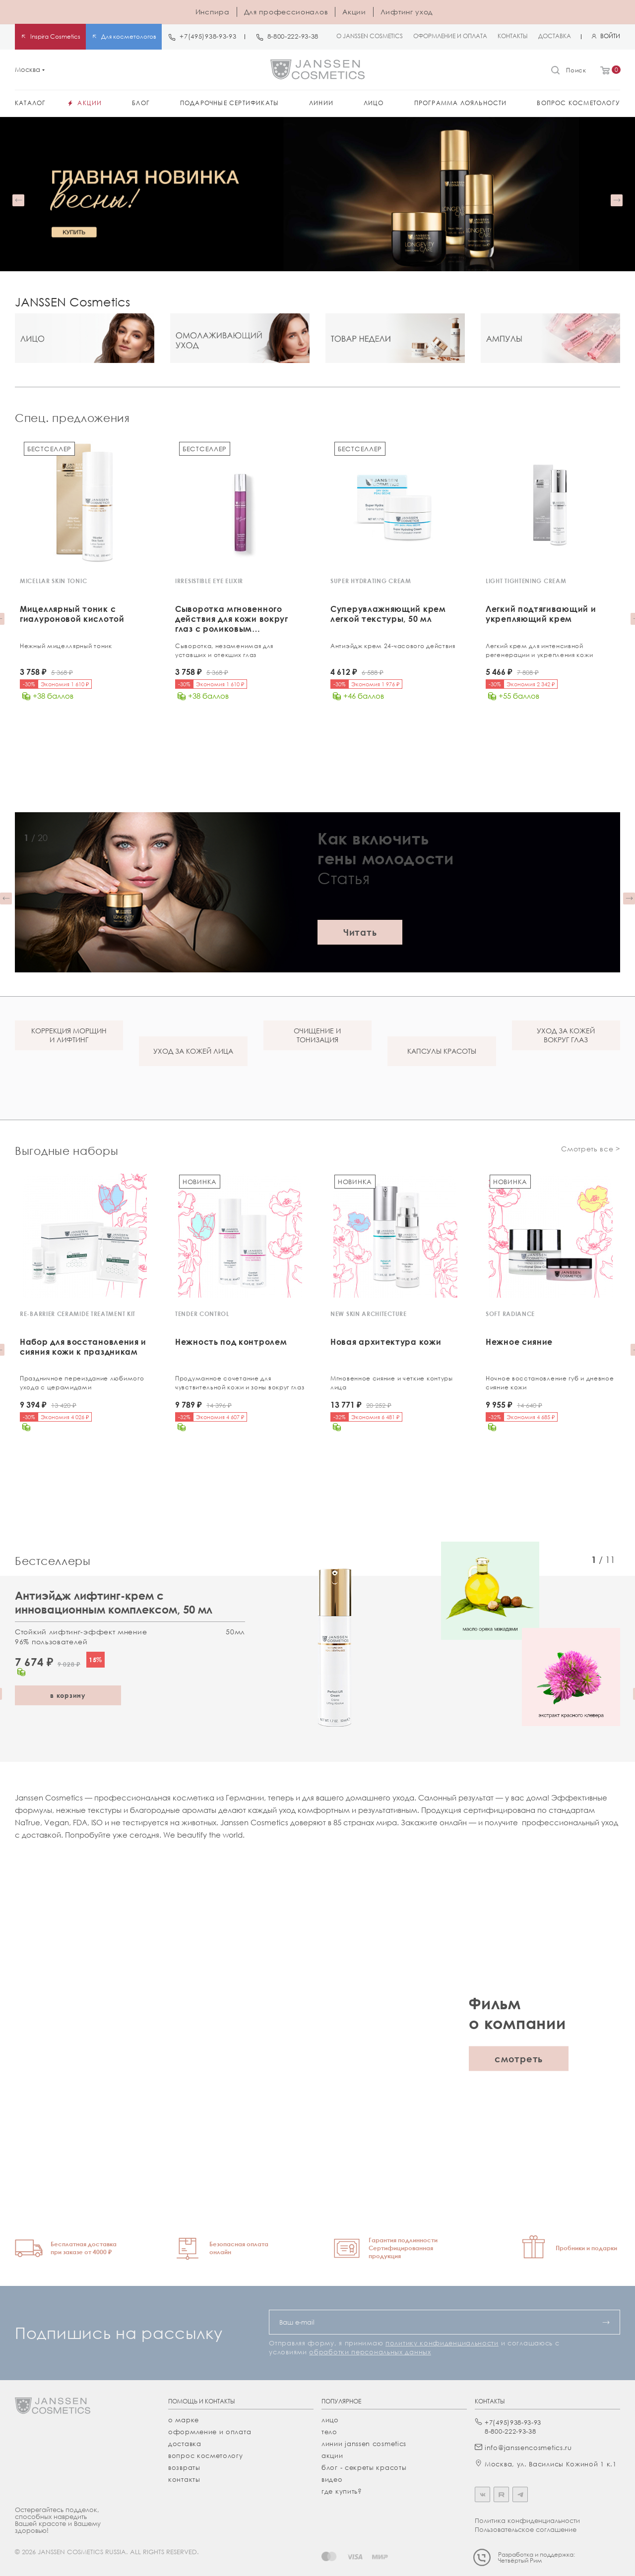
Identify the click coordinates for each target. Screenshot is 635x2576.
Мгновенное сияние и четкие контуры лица (391, 1382)
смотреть (519, 2056)
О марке (183, 2417)
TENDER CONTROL (202, 1313)
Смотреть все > (590, 1147)
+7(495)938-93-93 (208, 36)
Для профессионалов (286, 11)
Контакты (184, 2477)
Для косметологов (128, 36)
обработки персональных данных (370, 2350)
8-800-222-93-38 (293, 36)
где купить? (341, 2489)
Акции (354, 11)
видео (332, 2477)
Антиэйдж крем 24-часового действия (392, 646)
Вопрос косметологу (205, 2453)
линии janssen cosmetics (363, 2441)
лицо (330, 2417)
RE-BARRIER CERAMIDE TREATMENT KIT (77, 1313)
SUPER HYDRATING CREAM (370, 581)
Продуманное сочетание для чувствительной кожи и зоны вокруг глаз (240, 1382)
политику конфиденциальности (442, 2341)
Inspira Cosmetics (55, 36)
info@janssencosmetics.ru (528, 2446)
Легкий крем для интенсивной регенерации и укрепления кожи (539, 650)
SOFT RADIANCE (510, 1313)
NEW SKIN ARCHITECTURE (368, 1313)
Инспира (212, 11)
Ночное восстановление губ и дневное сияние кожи (550, 1382)
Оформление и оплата (209, 2429)
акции (332, 2453)
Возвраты (184, 2465)
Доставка (184, 2441)
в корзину (68, 1693)
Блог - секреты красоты (363, 2465)
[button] (18, 200)
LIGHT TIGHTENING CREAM (526, 581)
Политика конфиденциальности (527, 2518)
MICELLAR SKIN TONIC (53, 581)
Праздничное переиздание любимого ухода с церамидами (82, 1382)
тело (329, 2429)
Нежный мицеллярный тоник (66, 646)
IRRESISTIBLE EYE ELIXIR (209, 581)
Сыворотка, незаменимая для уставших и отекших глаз (224, 650)
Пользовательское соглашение (525, 2527)
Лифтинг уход (407, 11)
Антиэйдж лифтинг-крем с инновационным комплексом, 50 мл (113, 1600)
